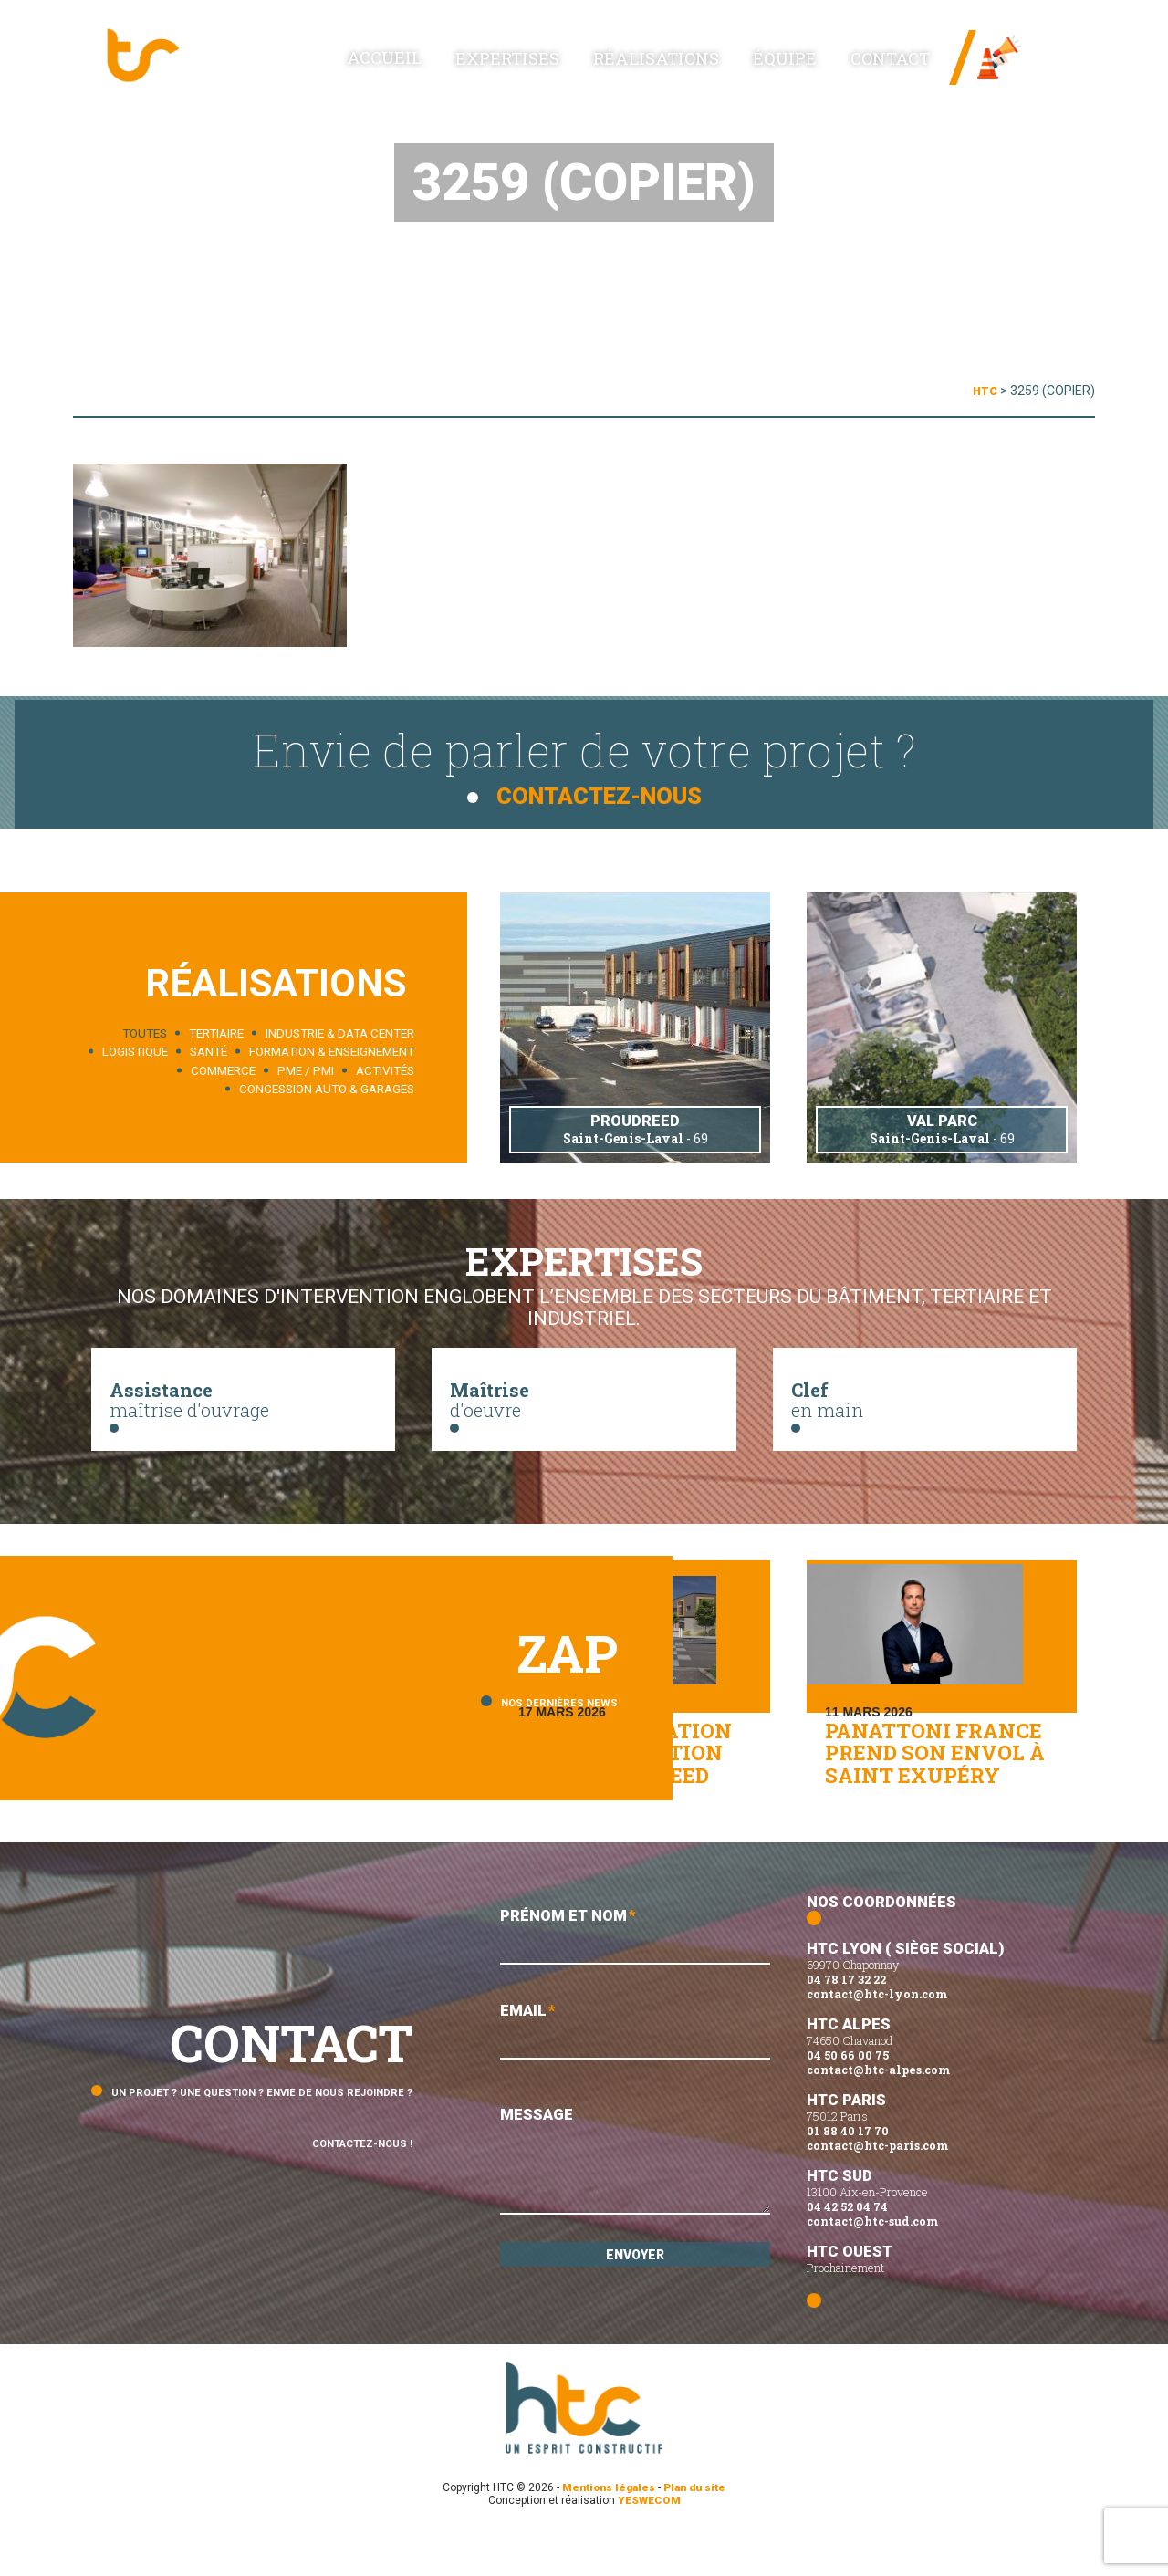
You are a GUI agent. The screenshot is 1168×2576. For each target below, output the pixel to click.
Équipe (810, 65)
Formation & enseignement (331, 1052)
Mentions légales (607, 2529)
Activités (385, 1070)
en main (924, 1406)
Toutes (144, 1032)
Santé (208, 1052)
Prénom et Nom (635, 1978)
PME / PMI (305, 1070)
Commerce (223, 1070)
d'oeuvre (583, 1406)
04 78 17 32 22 (846, 2021)
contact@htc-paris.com (877, 2187)
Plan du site (697, 2529)
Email (635, 2076)
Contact (895, 65)
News (1045, 46)
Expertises (579, 65)
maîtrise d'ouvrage (243, 1406)
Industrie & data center (340, 1032)
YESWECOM (649, 2542)
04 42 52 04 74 (847, 2248)
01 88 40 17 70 (848, 2172)
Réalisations (703, 65)
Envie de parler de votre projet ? (584, 763)
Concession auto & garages (326, 1089)
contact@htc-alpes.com (878, 2111)
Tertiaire (216, 1032)
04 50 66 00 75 (848, 2097)
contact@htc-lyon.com (877, 2035)
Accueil (477, 64)
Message (635, 2207)
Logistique (135, 1052)
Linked (1049, 72)
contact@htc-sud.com (872, 2263)
